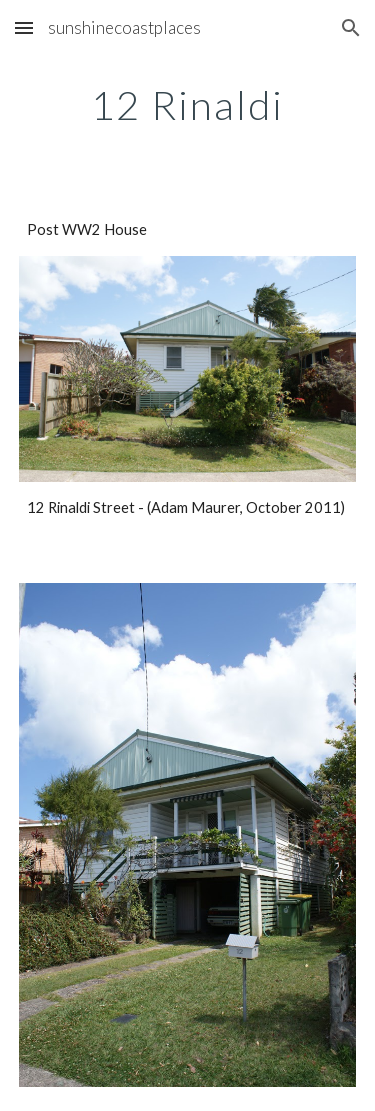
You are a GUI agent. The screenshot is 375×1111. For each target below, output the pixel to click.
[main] (188, 105)
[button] (24, 27)
